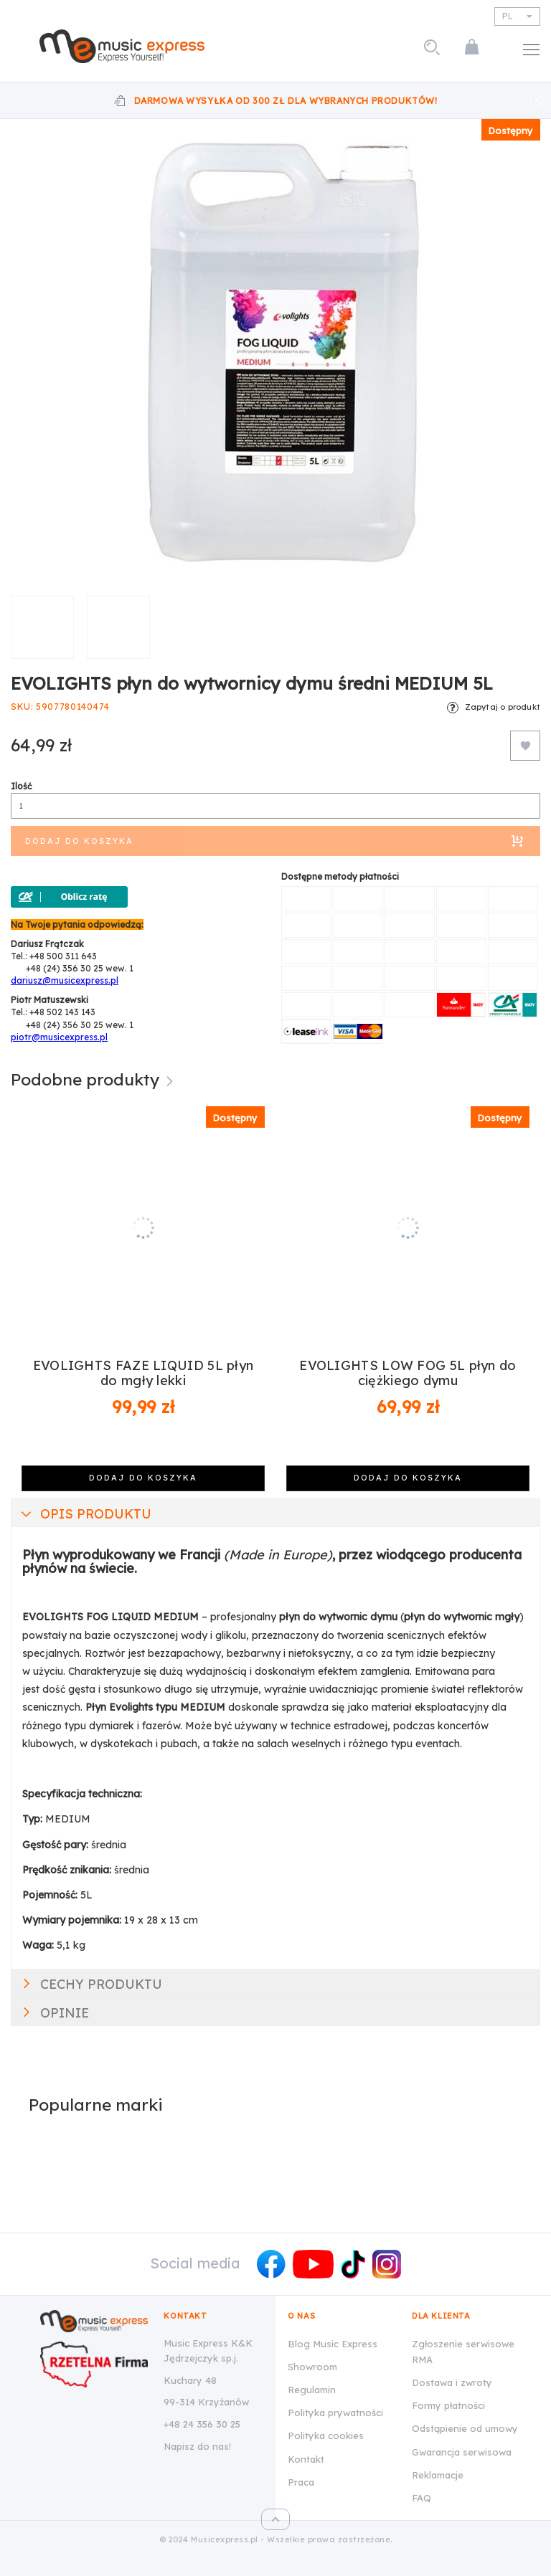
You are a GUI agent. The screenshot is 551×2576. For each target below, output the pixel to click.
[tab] (275, 1512)
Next (524, 1282)
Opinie (64, 2013)
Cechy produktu (101, 1984)
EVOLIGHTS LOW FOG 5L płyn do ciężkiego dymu (407, 1373)
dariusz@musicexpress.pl (64, 980)
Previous (26, 1282)
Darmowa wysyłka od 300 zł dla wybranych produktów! (286, 100)
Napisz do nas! (197, 2446)
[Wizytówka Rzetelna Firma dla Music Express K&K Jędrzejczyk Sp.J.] (94, 2364)
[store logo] (121, 46)
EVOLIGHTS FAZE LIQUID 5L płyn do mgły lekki (143, 1373)
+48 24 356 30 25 (202, 2424)
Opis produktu (95, 1514)
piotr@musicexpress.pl (59, 1037)
